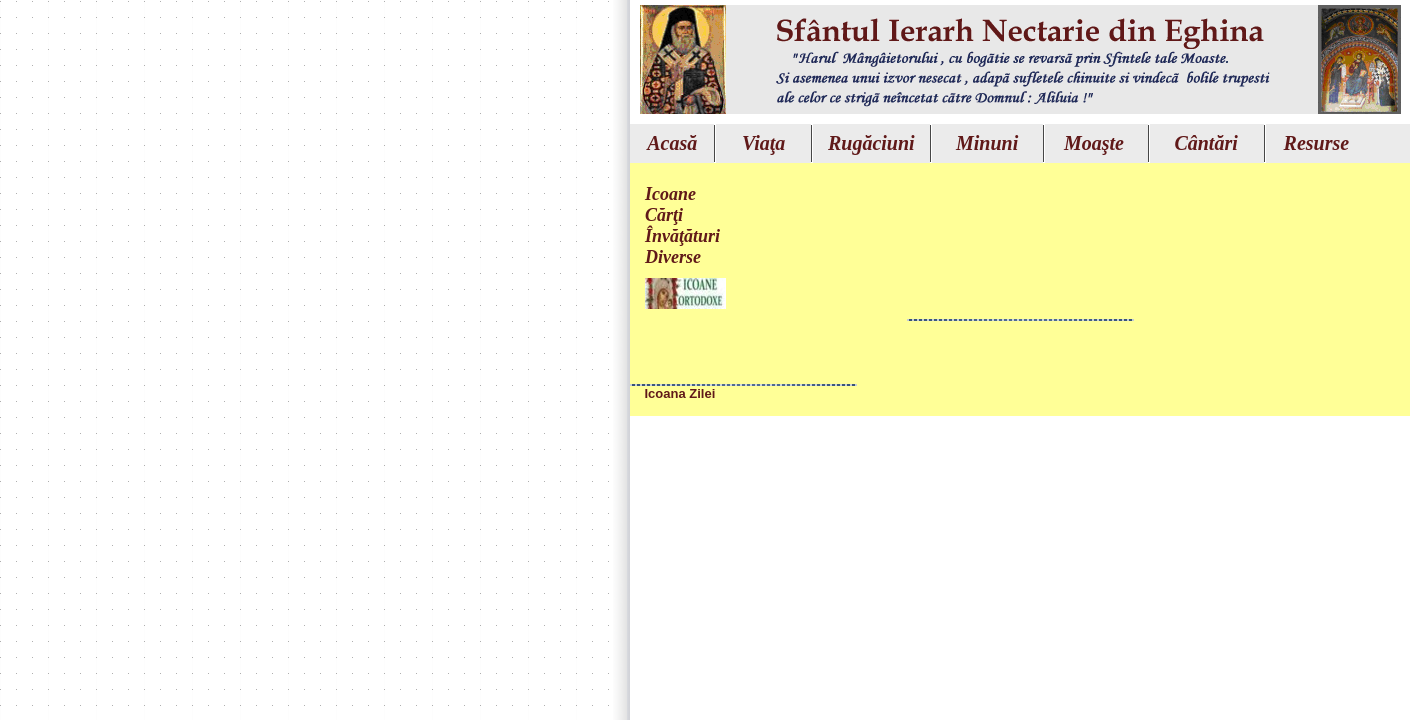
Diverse (673, 257)
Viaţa (763, 143)
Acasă (672, 143)
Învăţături (682, 236)
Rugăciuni (871, 143)
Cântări (1205, 143)
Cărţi (664, 215)
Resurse (1317, 143)
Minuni (987, 143)
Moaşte (1094, 143)
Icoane (670, 194)
